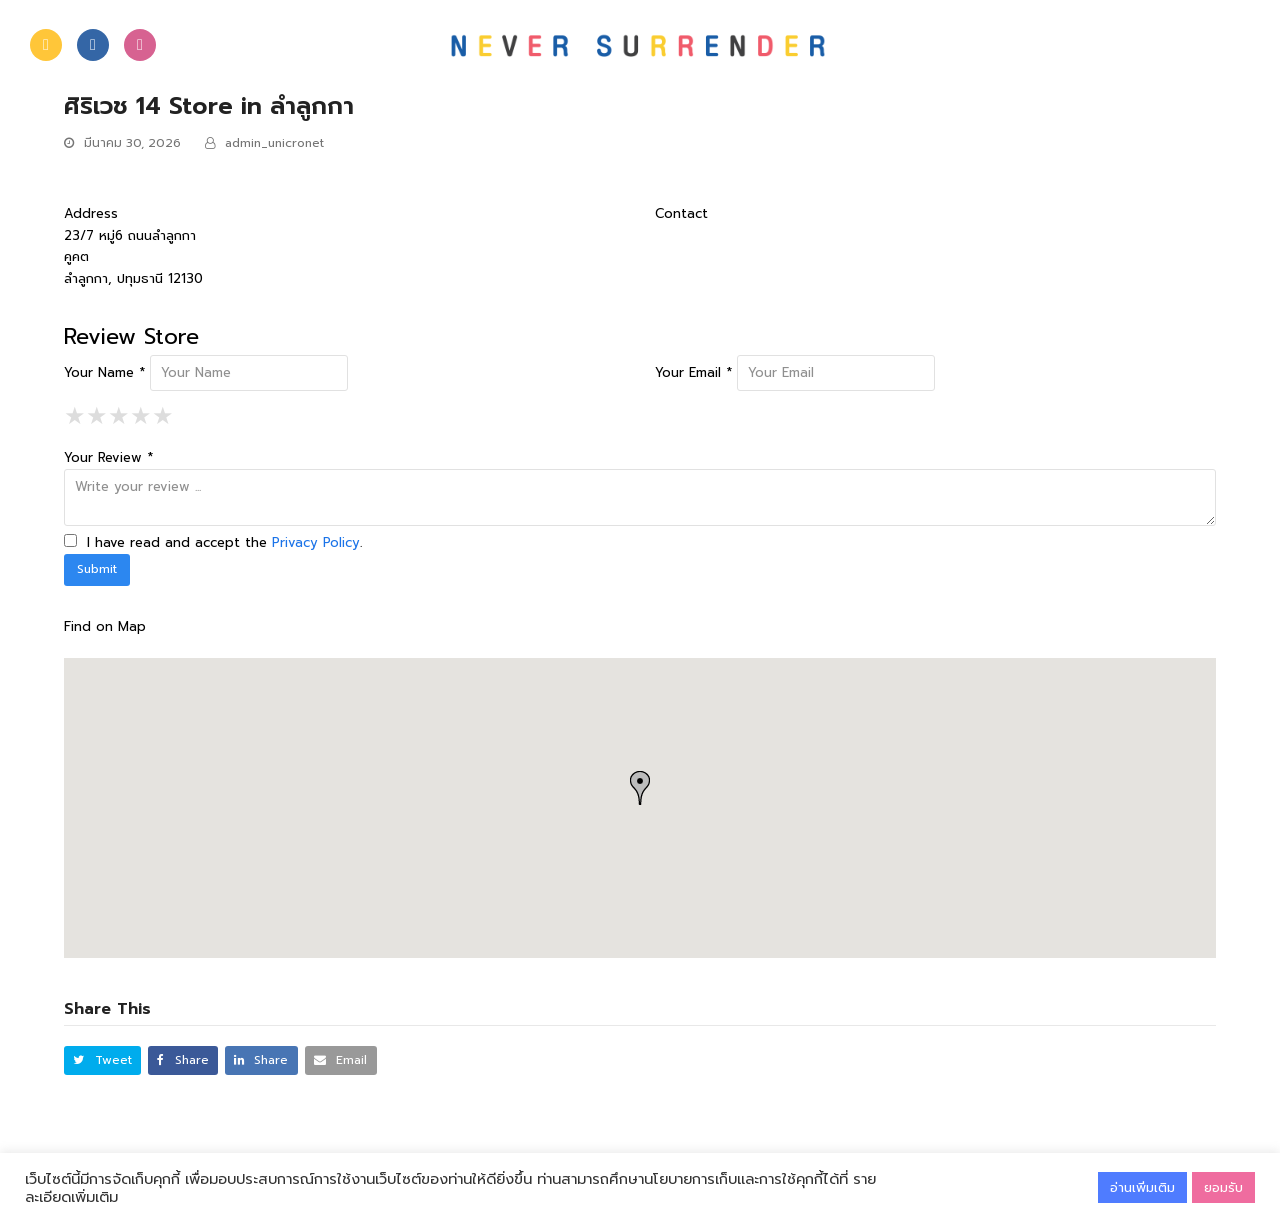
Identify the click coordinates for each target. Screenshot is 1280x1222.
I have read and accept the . (213, 542)
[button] (102, 1060)
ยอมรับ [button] (1223, 1187)
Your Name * (104, 372)
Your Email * (693, 372)
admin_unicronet (274, 143)
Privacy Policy (316, 542)
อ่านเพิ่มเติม (1142, 1187)
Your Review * (108, 457)
